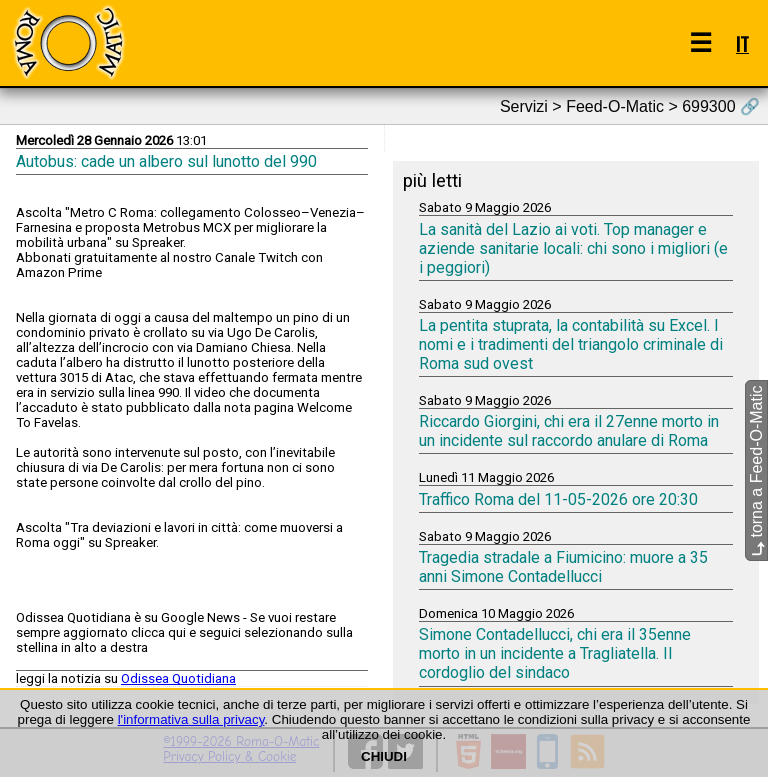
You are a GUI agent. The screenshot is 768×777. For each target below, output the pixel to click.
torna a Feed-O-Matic (756, 470)
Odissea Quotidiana (178, 678)
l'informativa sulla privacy (191, 719)
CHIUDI (384, 756)
